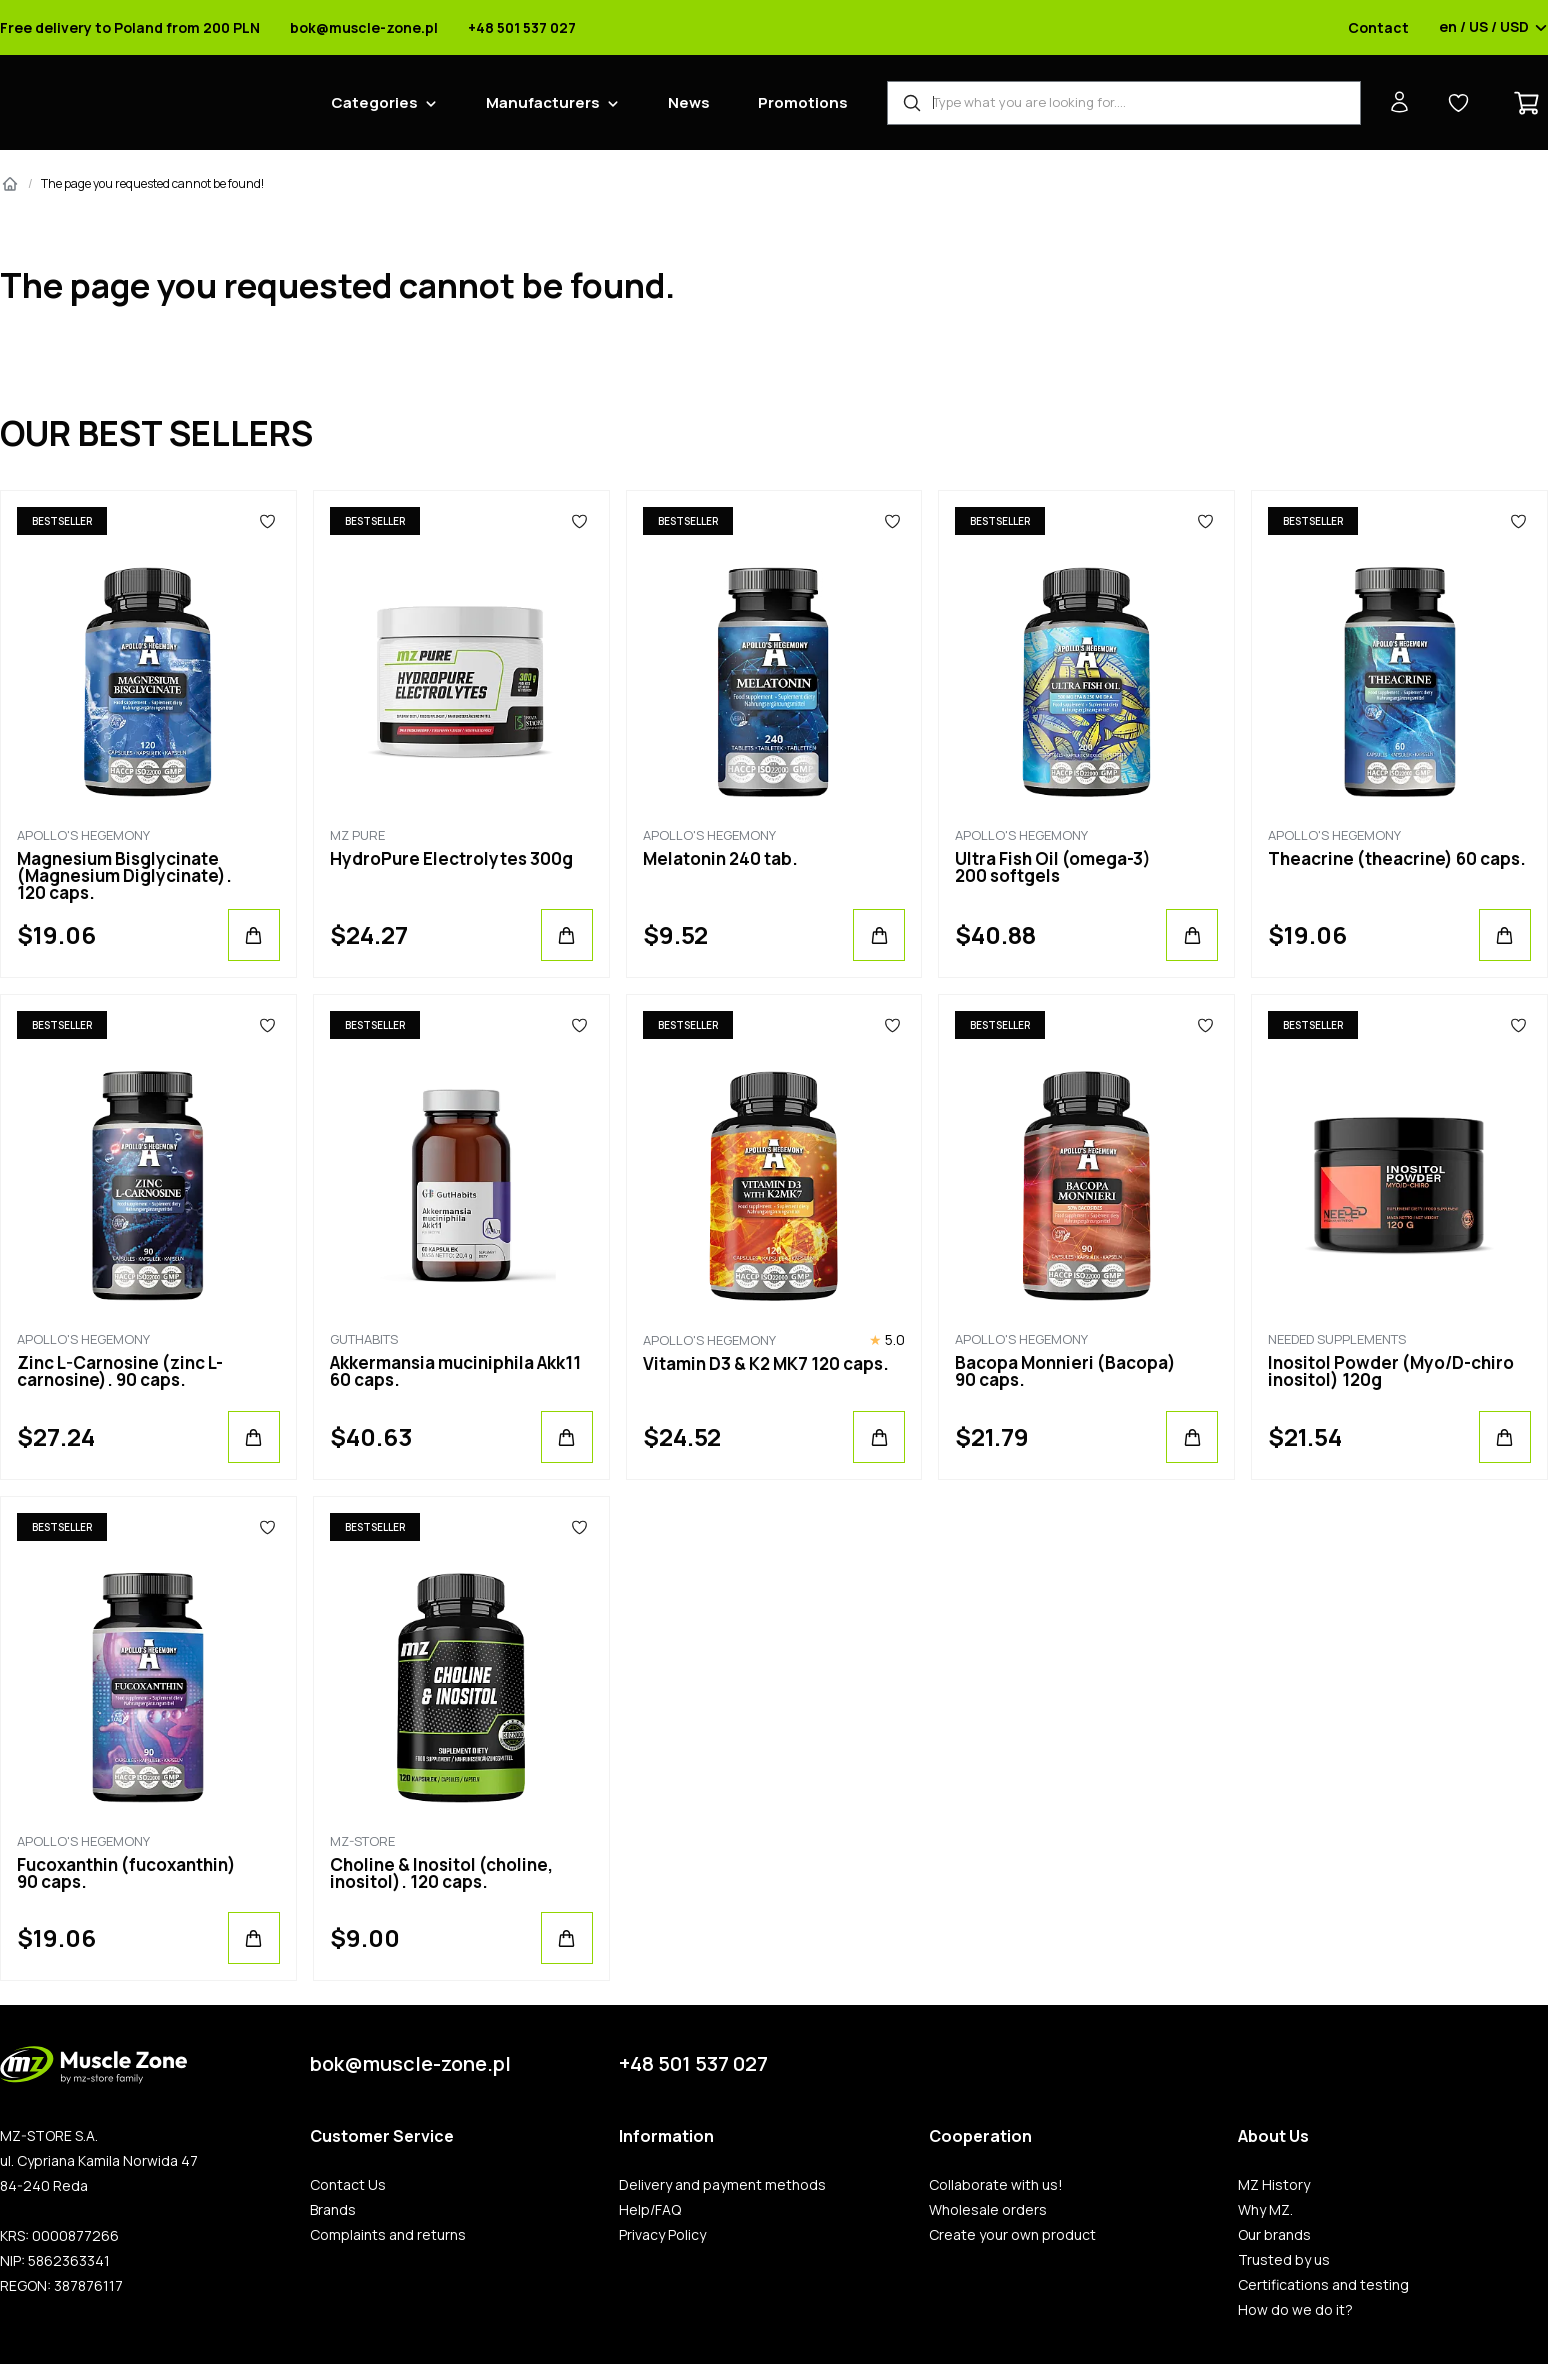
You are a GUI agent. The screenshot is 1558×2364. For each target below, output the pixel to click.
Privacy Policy (662, 2235)
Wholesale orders (988, 2210)
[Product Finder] (1124, 103)
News (689, 102)
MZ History (1274, 2185)
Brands (333, 2210)
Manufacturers (543, 102)
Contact (1378, 28)
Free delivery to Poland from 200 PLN (130, 28)
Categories (374, 102)
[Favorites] (267, 521)
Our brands (1274, 2235)
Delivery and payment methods (722, 2185)
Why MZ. (1265, 2210)
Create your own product (1012, 2235)
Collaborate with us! (996, 2185)
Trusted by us (1284, 2260)
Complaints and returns (388, 2235)
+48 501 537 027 (522, 28)
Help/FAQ (650, 2210)
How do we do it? (1295, 2310)
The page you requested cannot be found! (152, 183)
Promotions (803, 102)
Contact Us (348, 2185)
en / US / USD (1493, 28)
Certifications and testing (1323, 2285)
